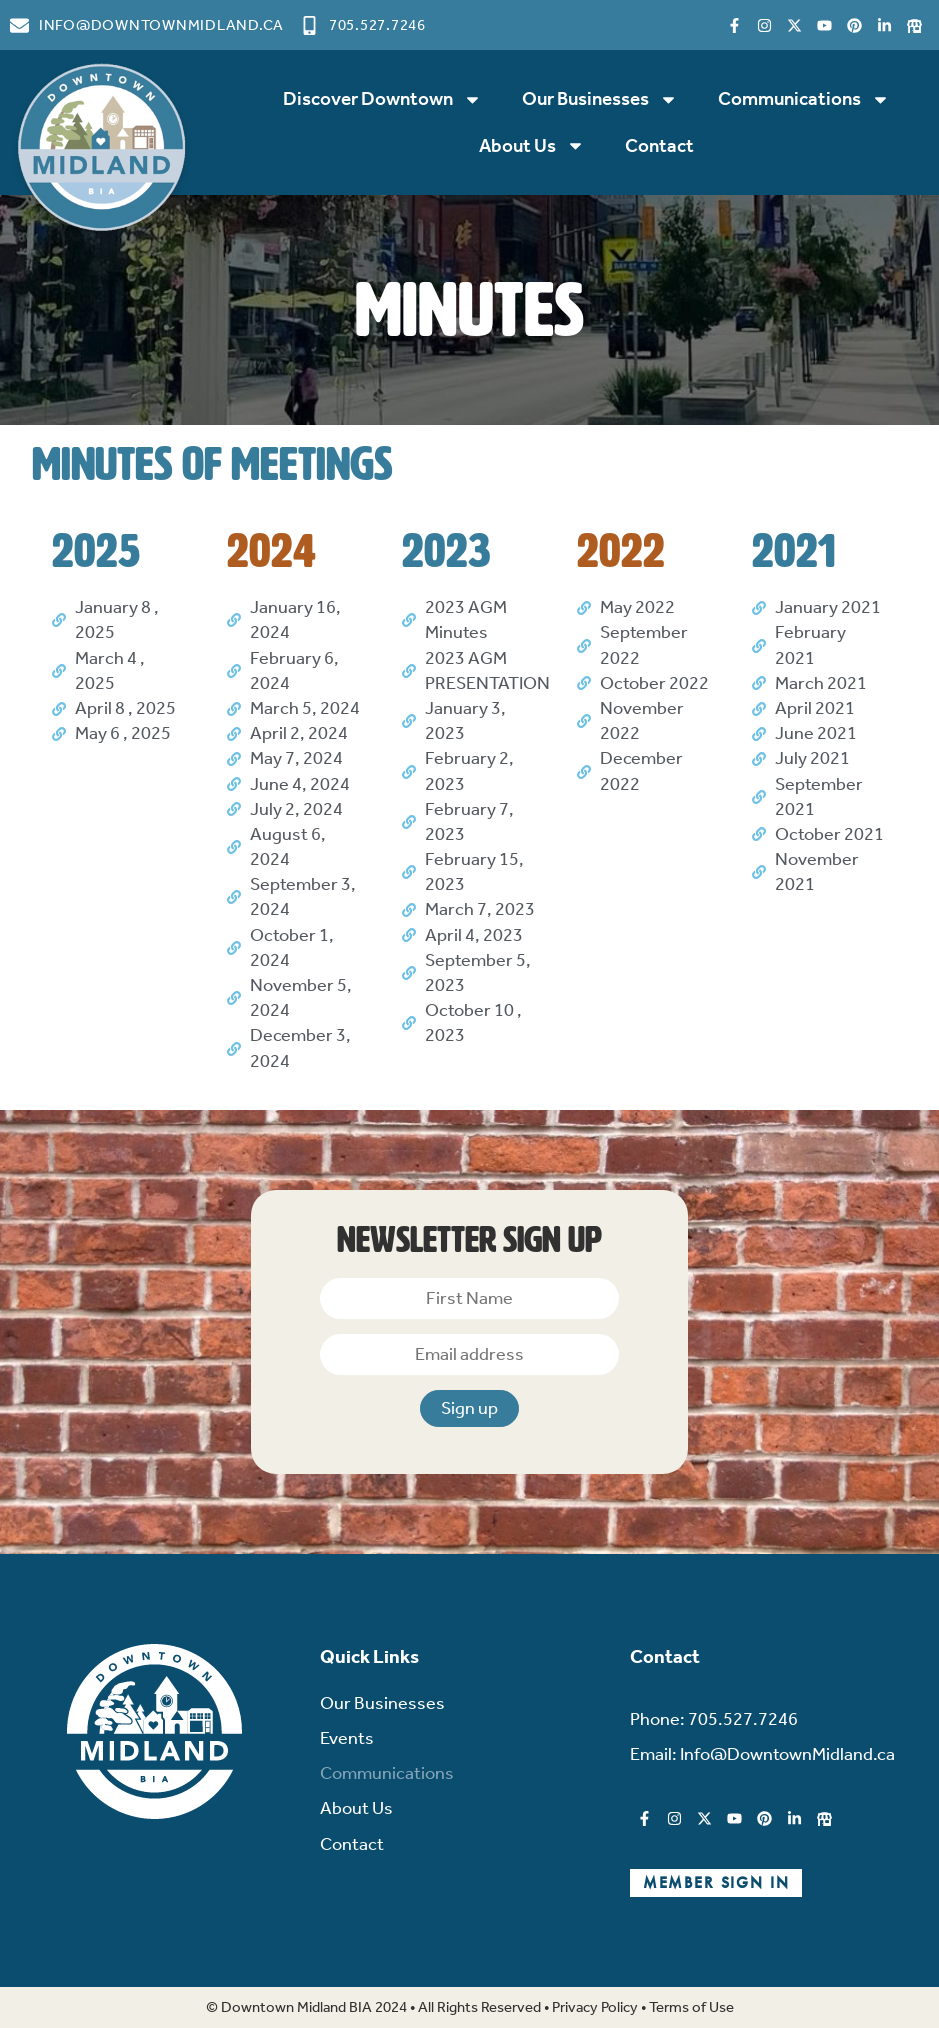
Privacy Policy (595, 2007)
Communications (804, 99)
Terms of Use (691, 2007)
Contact (659, 145)
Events (347, 1738)
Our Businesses (600, 99)
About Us (532, 145)
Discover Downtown (382, 99)
